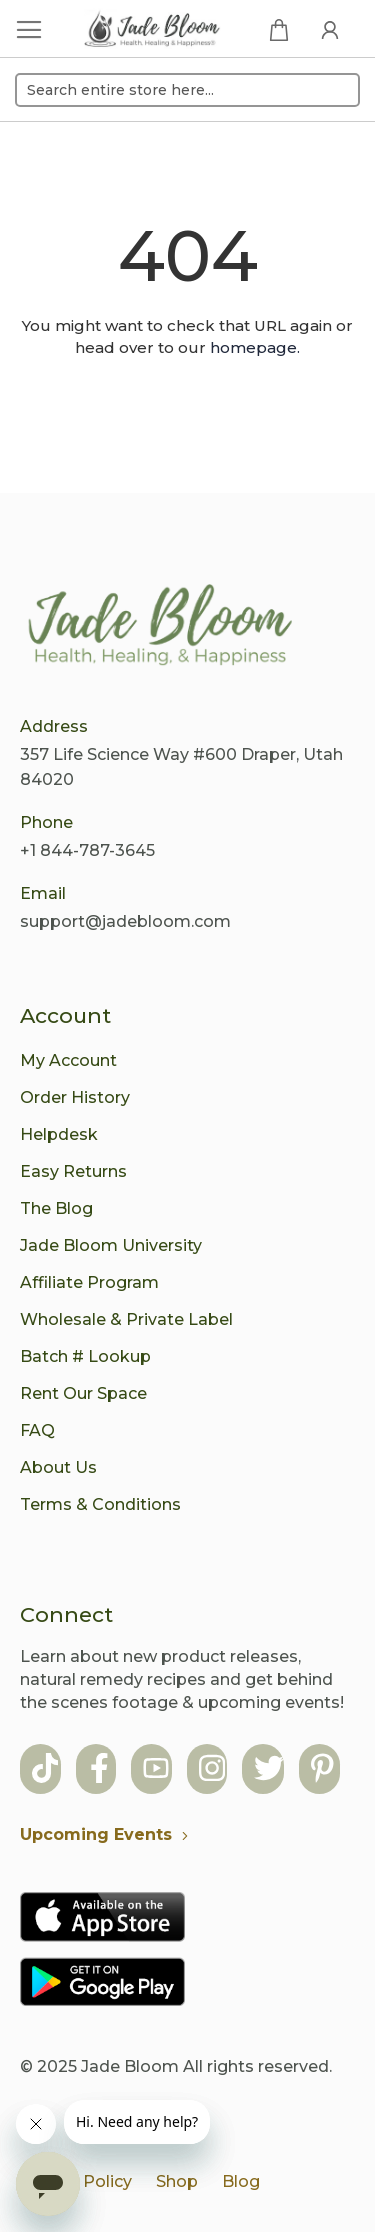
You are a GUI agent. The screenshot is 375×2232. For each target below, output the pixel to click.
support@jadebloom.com (125, 921)
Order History (75, 1097)
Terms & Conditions (100, 1504)
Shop (177, 2181)
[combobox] (187, 90)
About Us (58, 1467)
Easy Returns (73, 1171)
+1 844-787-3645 (87, 850)
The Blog (56, 1208)
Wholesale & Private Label (126, 1319)
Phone (46, 822)
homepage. (255, 347)
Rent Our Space (83, 1393)
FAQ (37, 1430)
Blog (241, 2181)
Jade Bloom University (111, 1245)
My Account (68, 1060)
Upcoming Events (109, 1834)
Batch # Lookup (85, 1356)
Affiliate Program (89, 1282)
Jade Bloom (130, 2066)
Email (43, 893)
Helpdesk (59, 1134)
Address (54, 726)
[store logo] (153, 31)
